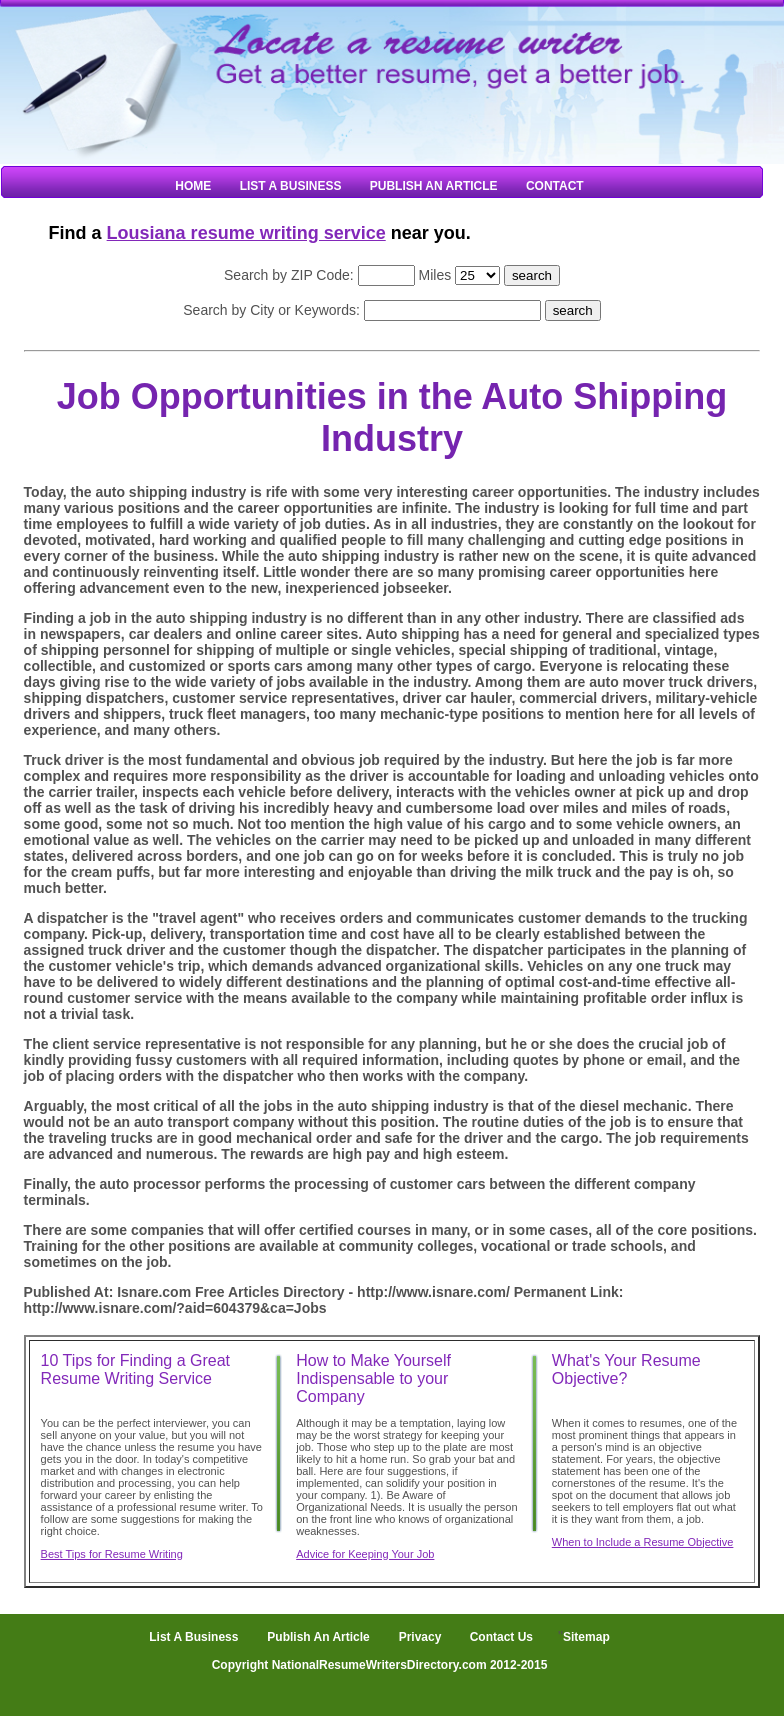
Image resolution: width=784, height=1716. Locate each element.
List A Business (291, 186)
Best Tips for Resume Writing (112, 1554)
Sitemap (586, 1637)
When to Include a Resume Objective (643, 1542)
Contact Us (499, 1637)
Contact (555, 186)
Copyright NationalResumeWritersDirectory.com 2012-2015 (380, 1665)
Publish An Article (434, 186)
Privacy (420, 1637)
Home (193, 186)
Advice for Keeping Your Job (365, 1554)
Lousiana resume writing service (246, 233)
